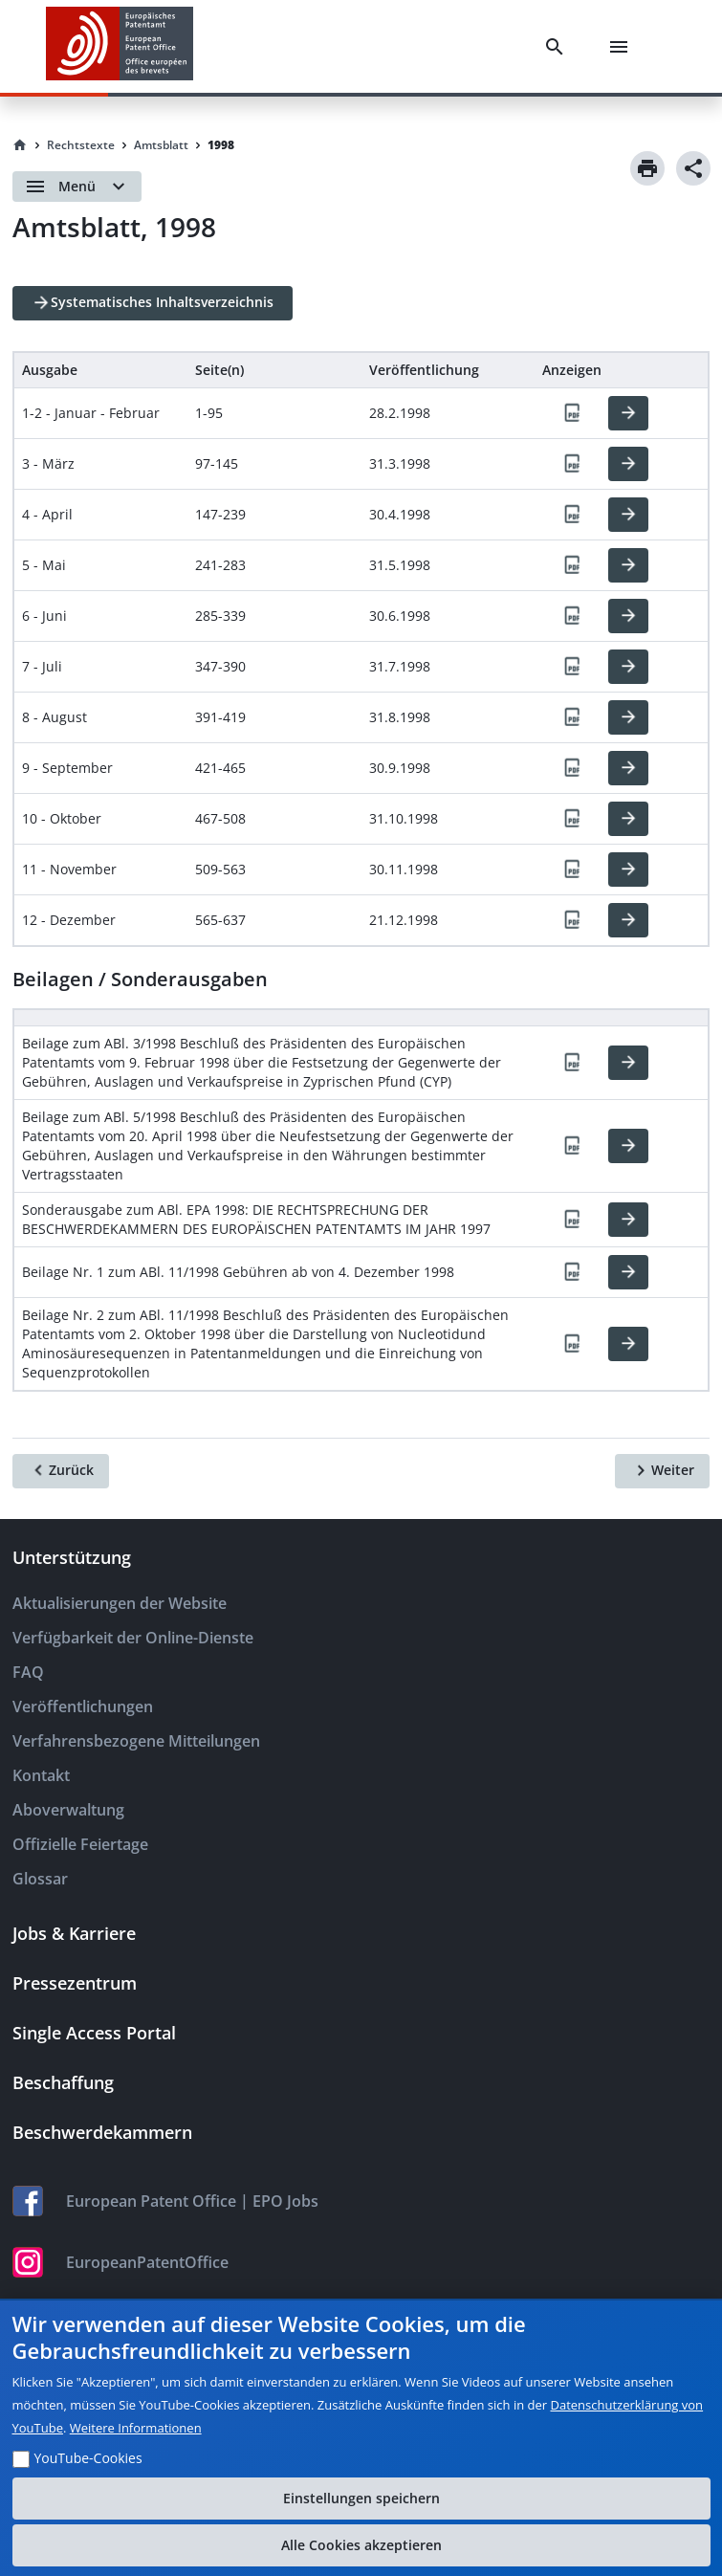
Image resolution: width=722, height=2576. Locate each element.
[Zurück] (60, 1471)
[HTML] (628, 413)
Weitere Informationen (136, 2427)
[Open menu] (77, 186)
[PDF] (572, 413)
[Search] (558, 47)
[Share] (693, 168)
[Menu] (622, 47)
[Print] (647, 168)
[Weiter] (662, 1471)
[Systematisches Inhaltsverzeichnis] (152, 303)
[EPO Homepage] (119, 46)
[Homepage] (20, 145)
